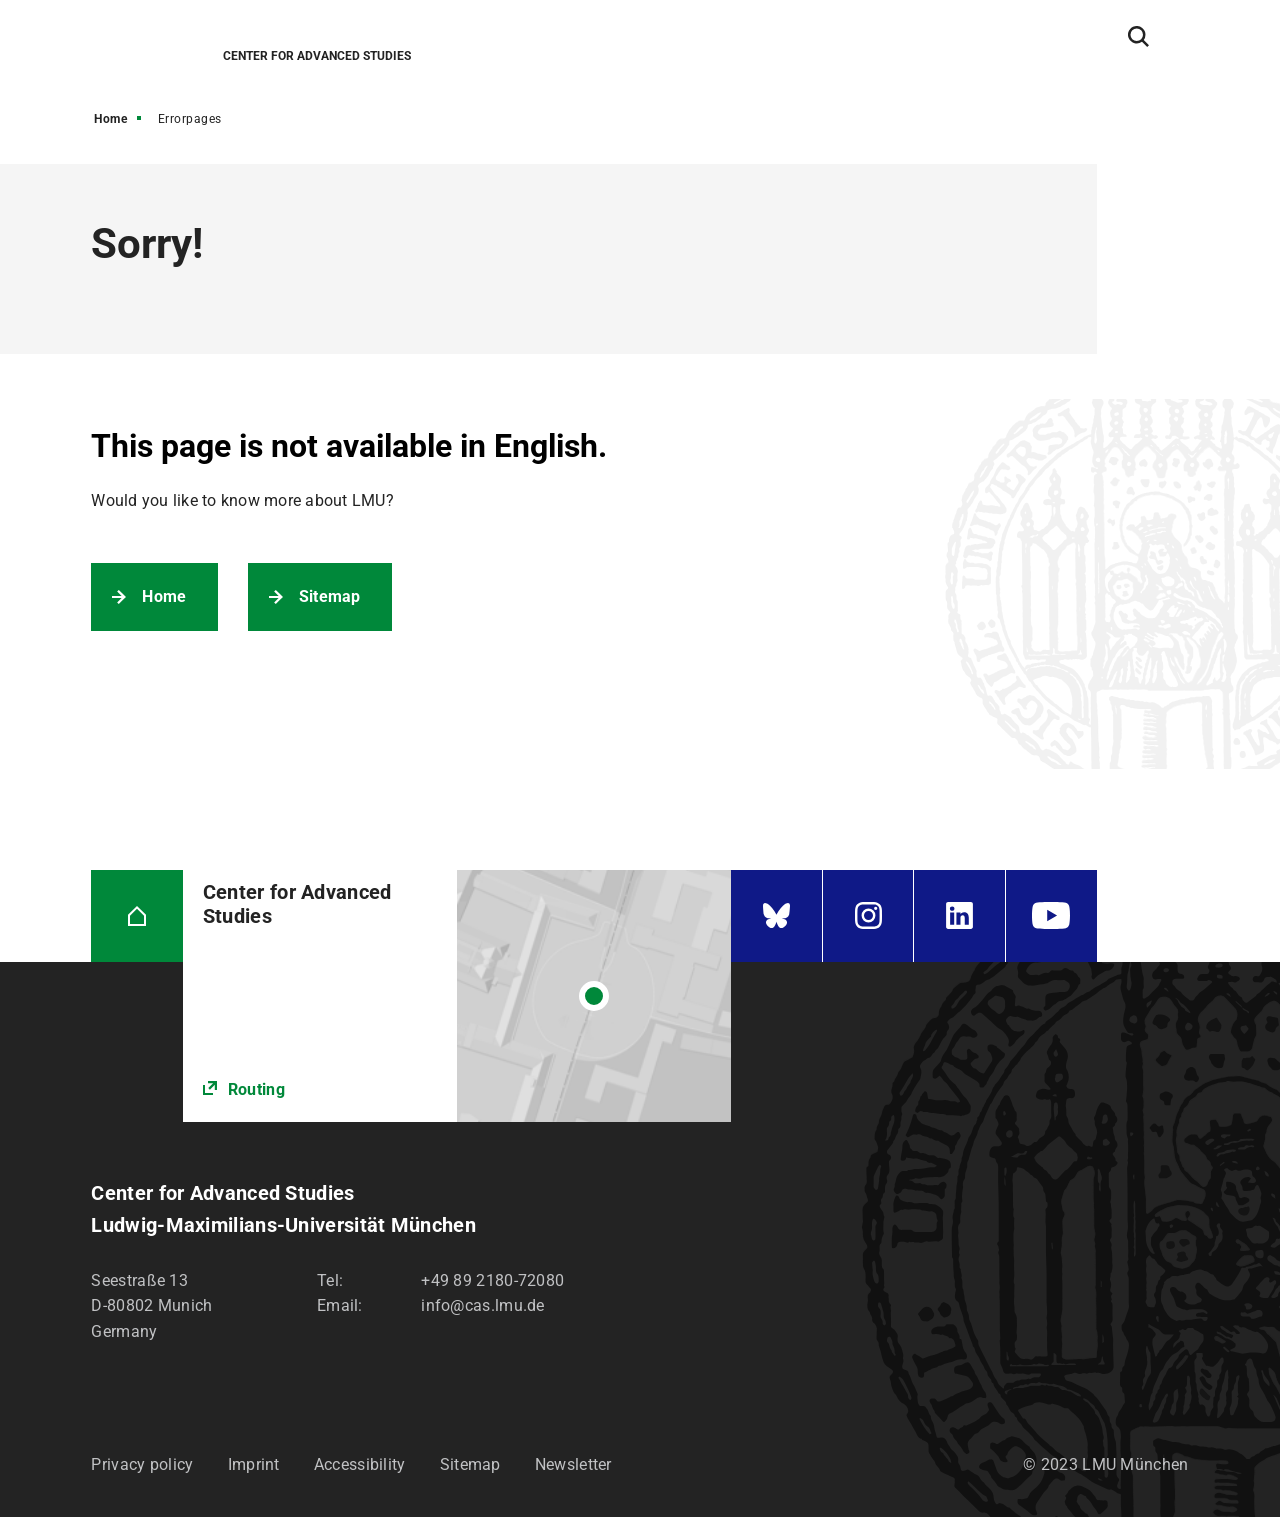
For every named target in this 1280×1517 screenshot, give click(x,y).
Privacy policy (142, 1464)
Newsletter (573, 1464)
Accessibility (360, 1464)
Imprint (254, 1464)
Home (110, 119)
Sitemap (330, 596)
